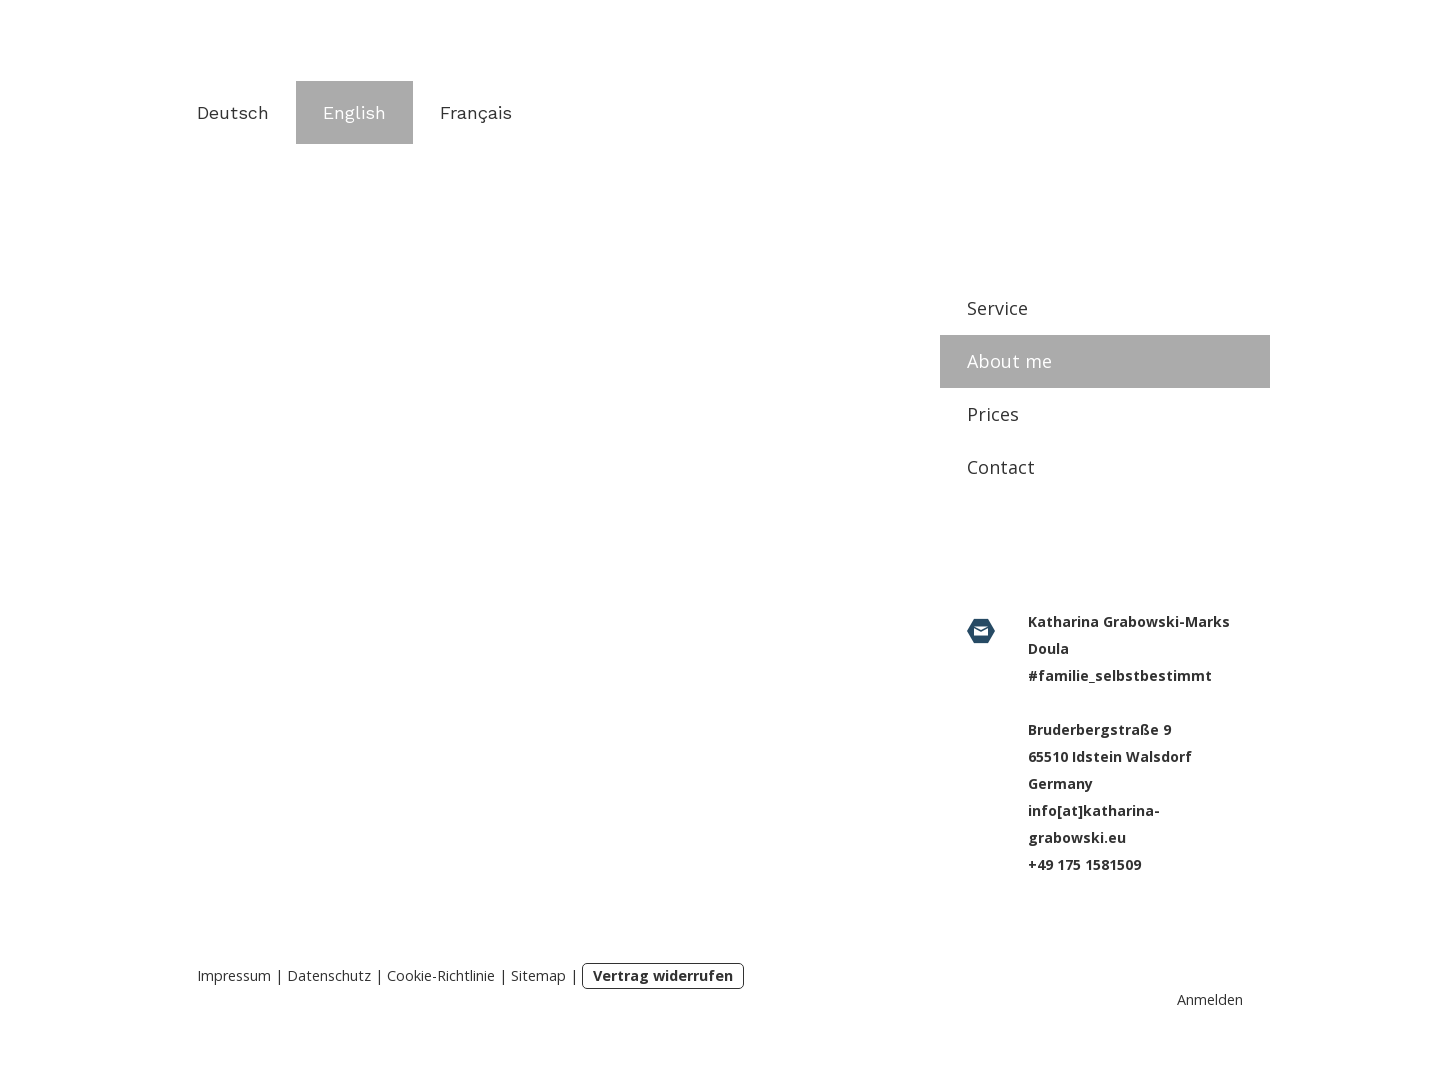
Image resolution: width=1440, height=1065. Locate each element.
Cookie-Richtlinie (441, 975)
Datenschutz (329, 975)
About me (1009, 361)
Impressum (234, 975)
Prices (993, 414)
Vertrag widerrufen (663, 975)
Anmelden (1210, 999)
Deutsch (233, 112)
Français (476, 112)
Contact (1001, 467)
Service (997, 308)
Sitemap (538, 975)
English (354, 112)
